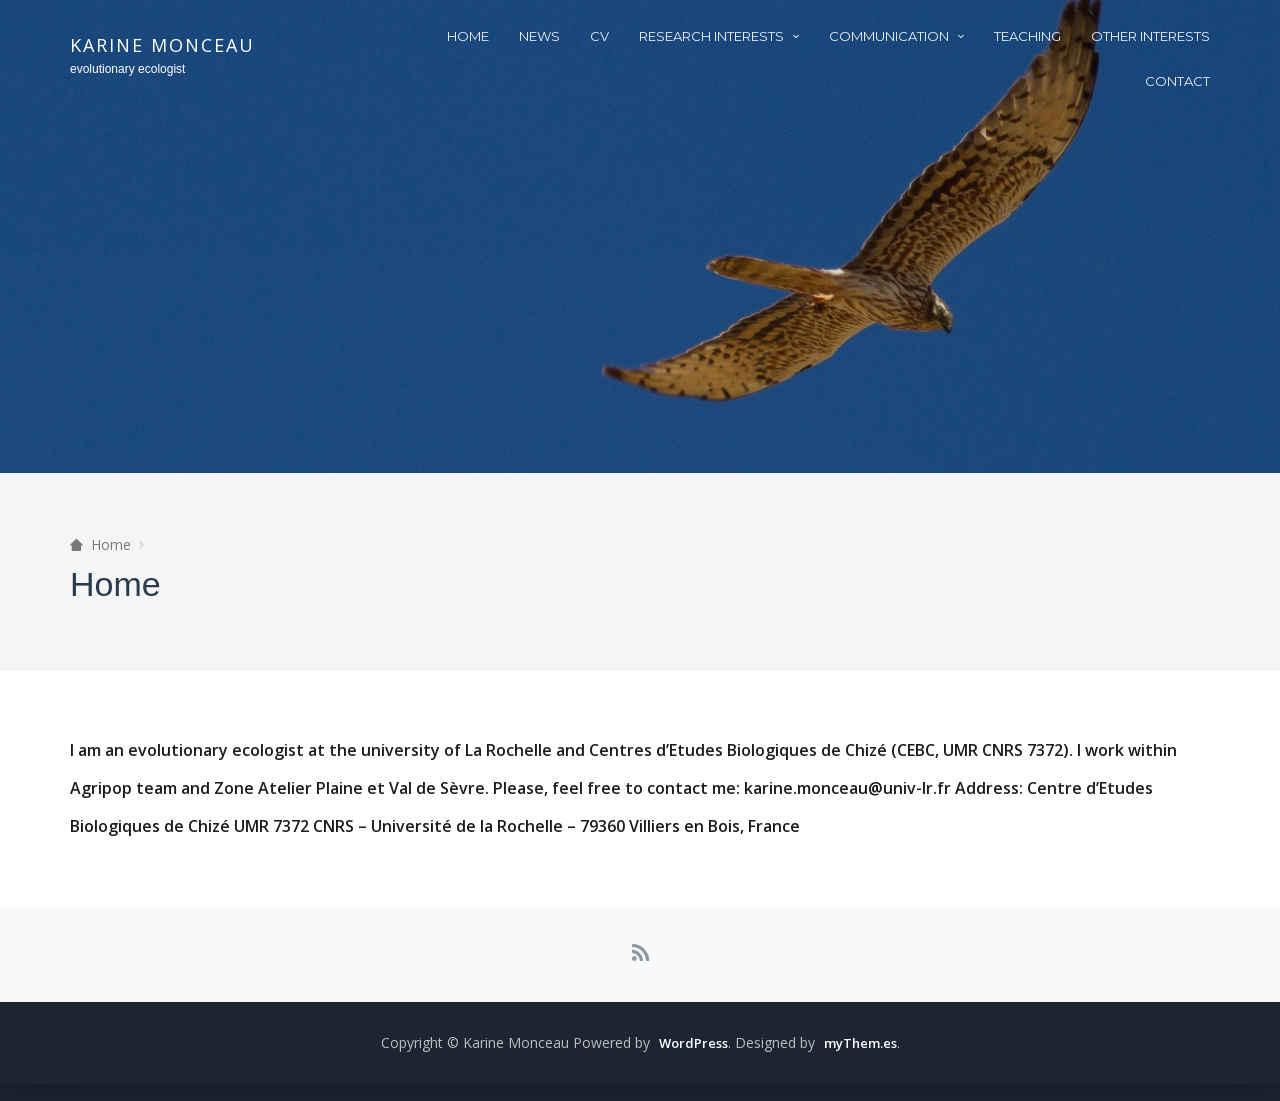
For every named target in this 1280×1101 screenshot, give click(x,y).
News (539, 36)
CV (599, 36)
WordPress (688, 1059)
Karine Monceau (162, 45)
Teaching (1027, 36)
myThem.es (862, 1059)
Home (468, 36)
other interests (1150, 36)
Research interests (711, 36)
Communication (889, 36)
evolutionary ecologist (127, 69)
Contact (1177, 81)
